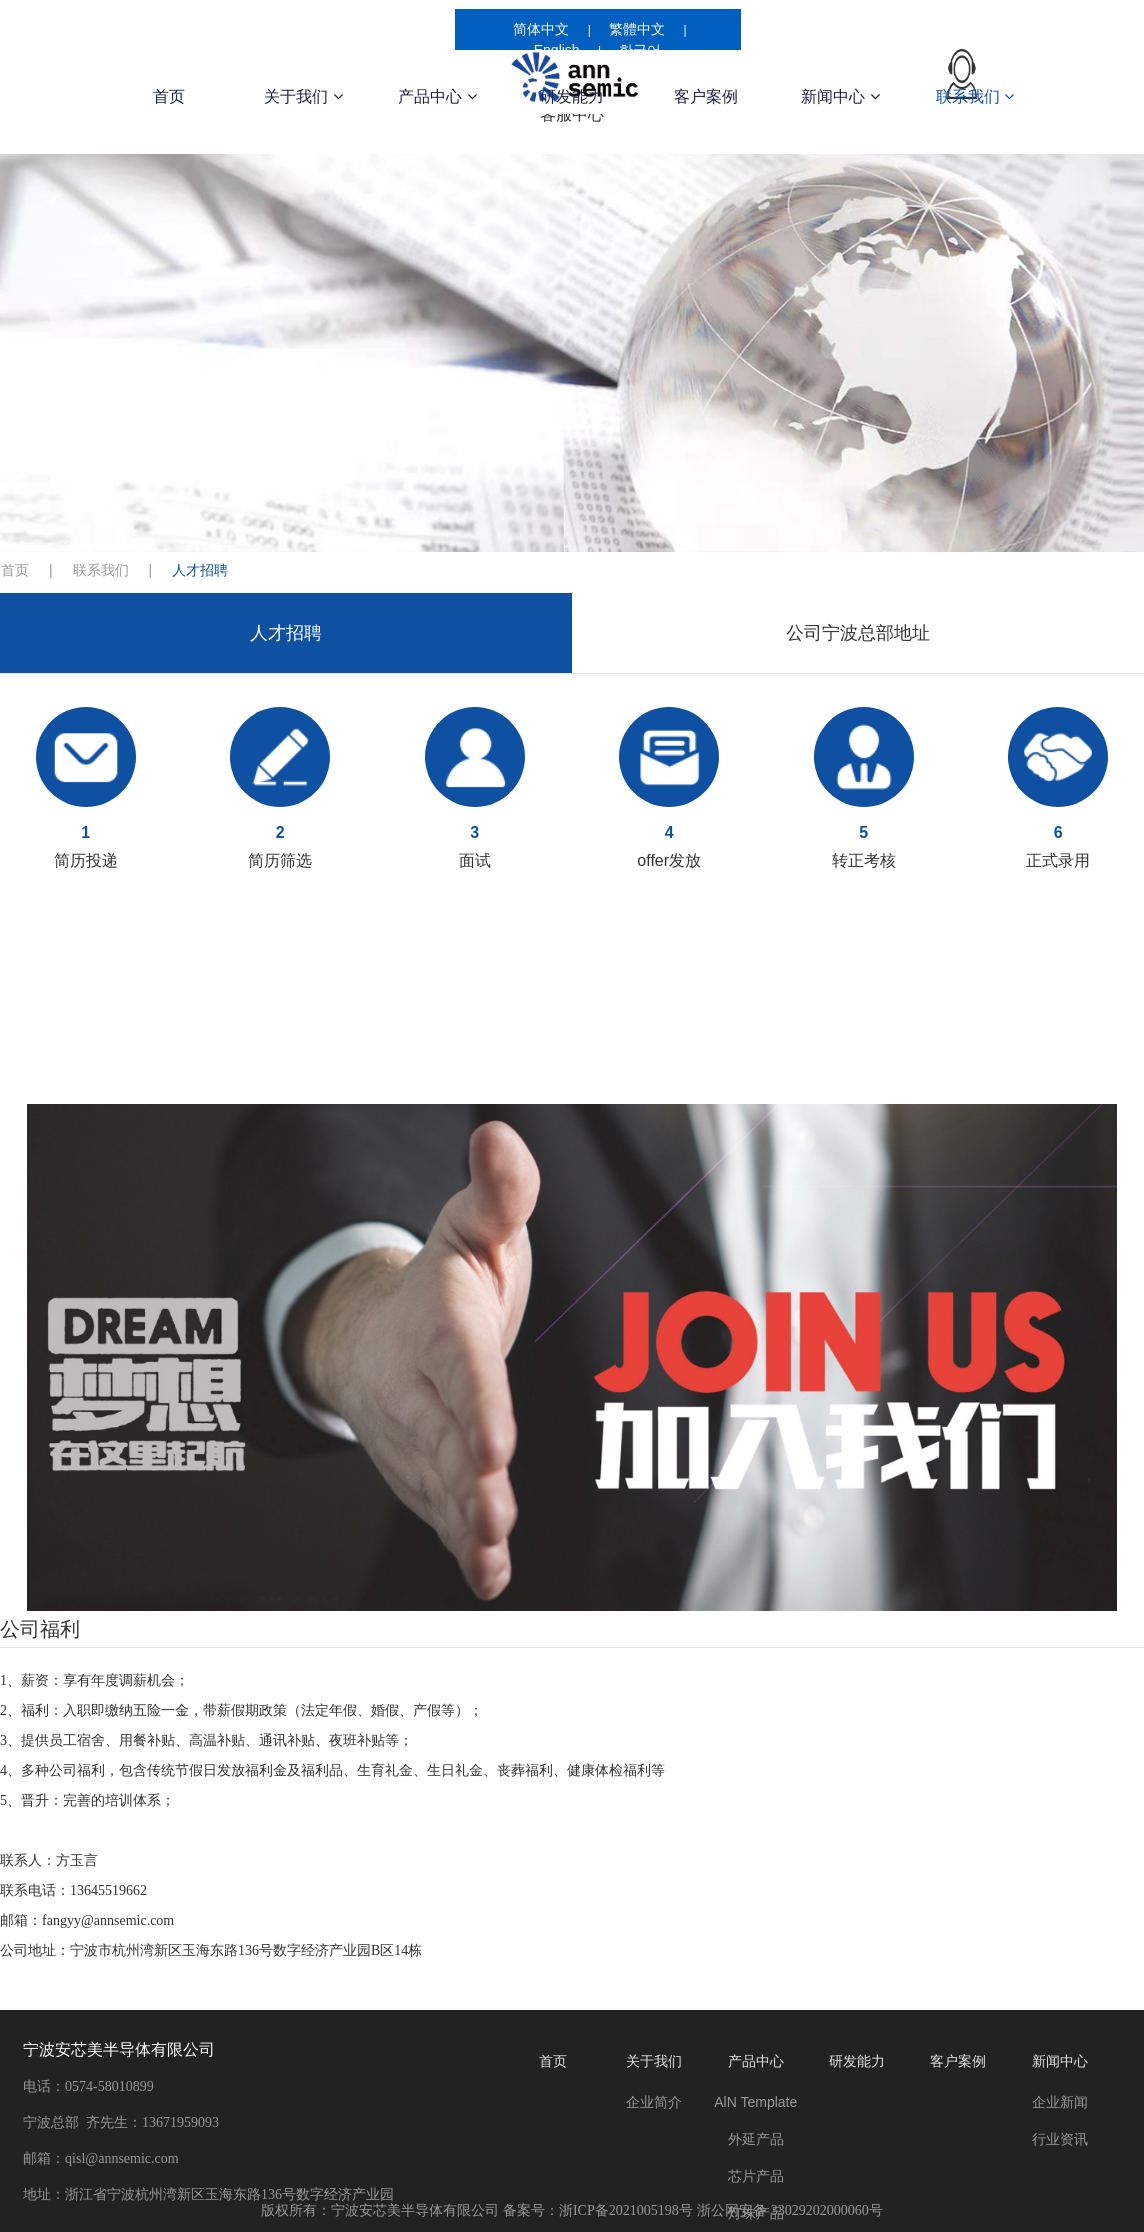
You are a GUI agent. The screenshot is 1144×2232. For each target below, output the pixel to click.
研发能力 (572, 96)
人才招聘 (286, 633)
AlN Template (755, 2102)
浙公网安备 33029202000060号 (789, 2210)
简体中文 (541, 29)
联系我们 (975, 96)
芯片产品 (756, 2176)
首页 (169, 96)
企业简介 (654, 2102)
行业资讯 (1060, 2139)
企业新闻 (1060, 2102)
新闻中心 (840, 96)
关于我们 (303, 96)
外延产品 (756, 2139)
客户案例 (706, 96)
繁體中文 (637, 29)
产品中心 (437, 96)
